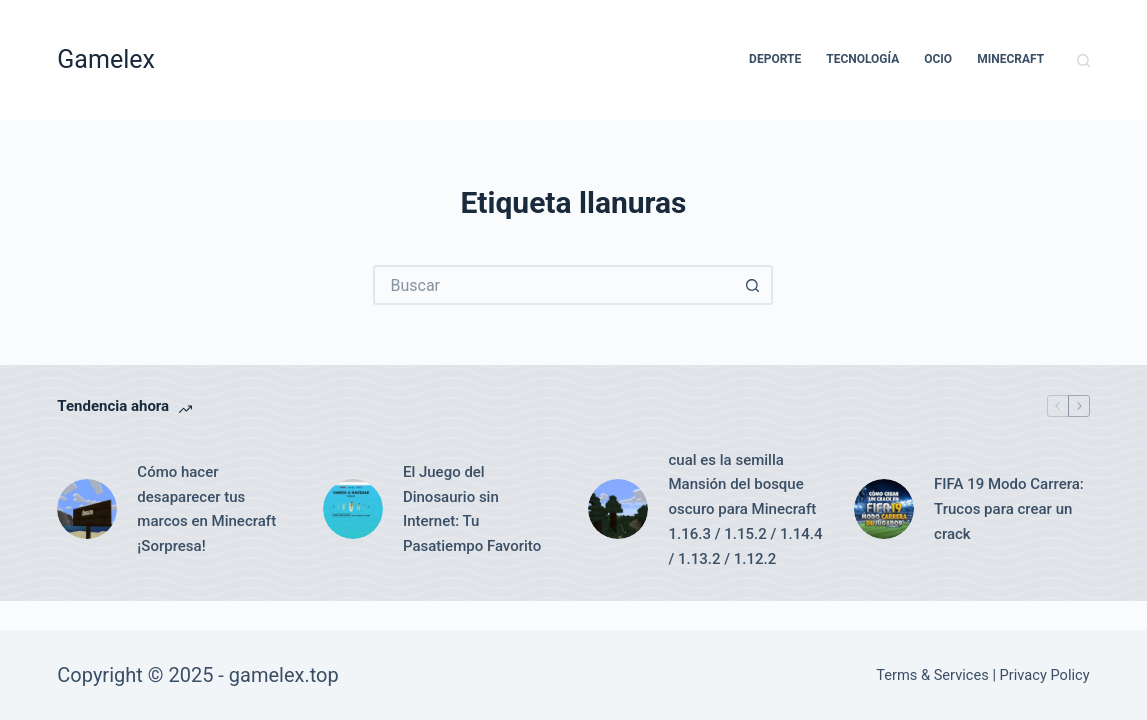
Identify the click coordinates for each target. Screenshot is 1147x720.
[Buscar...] (553, 285)
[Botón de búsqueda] (753, 285)
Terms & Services (932, 675)
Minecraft (1010, 59)
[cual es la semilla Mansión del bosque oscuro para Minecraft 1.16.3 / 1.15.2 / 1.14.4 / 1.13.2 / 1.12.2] (618, 509)
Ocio (938, 59)
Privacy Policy (1045, 675)
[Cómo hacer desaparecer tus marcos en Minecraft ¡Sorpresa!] (87, 509)
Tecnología (862, 59)
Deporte (775, 59)
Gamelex (106, 59)
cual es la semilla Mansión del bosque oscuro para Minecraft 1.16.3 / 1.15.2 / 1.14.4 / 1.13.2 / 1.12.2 (745, 509)
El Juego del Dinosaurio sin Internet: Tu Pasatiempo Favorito (472, 509)
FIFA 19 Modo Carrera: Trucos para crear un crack (1009, 509)
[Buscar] (1083, 60)
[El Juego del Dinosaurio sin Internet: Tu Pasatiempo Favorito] (353, 509)
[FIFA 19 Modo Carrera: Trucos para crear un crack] (884, 509)
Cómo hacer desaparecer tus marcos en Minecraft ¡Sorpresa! (206, 509)
